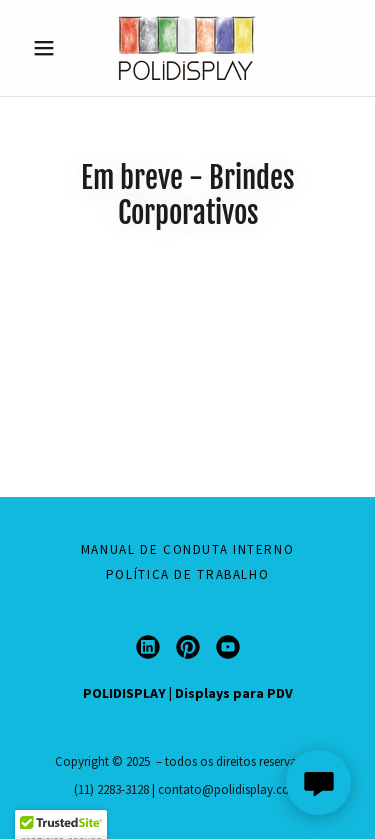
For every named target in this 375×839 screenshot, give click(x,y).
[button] (48, 48)
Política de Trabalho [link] (188, 574)
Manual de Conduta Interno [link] (188, 549)
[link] (187, 48)
